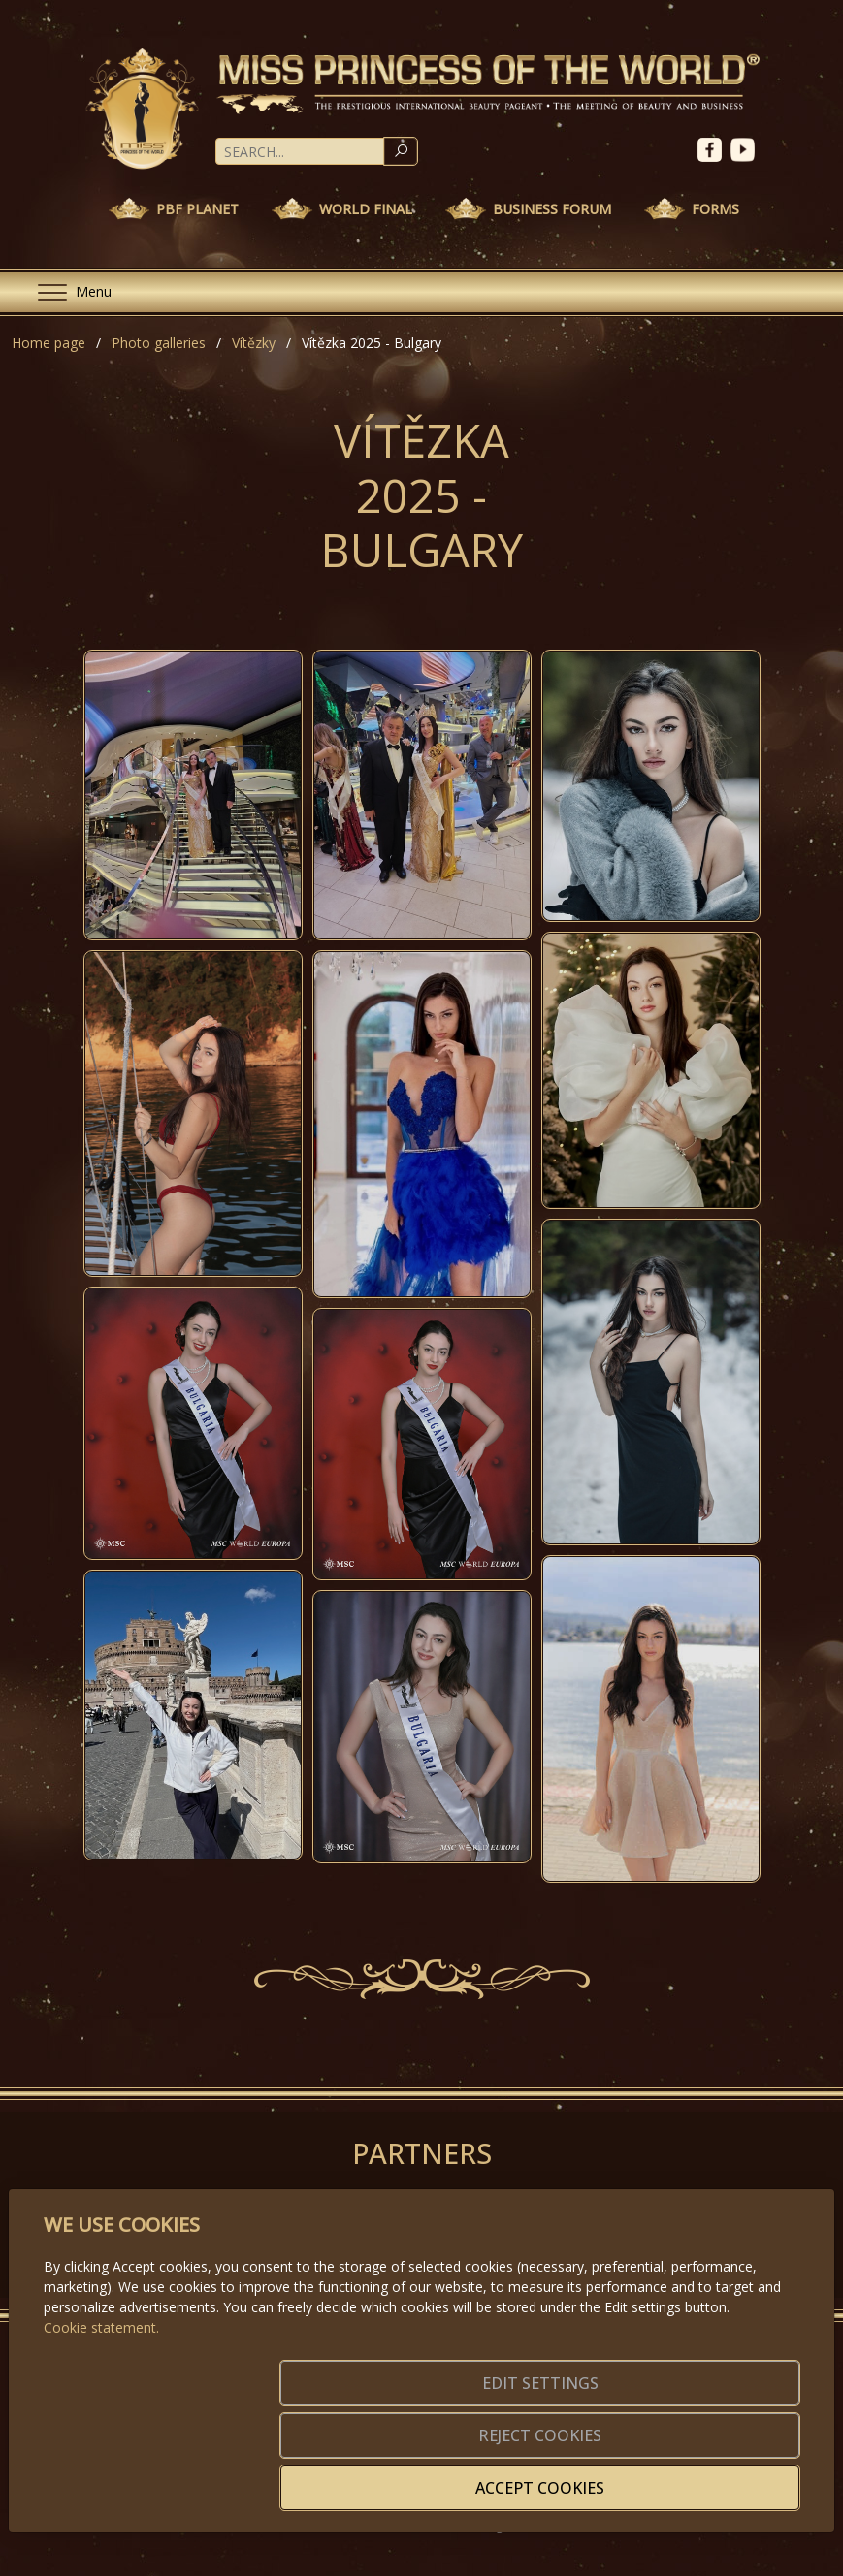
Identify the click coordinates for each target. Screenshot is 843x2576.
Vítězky (254, 343)
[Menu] (66, 292)
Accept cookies (706, 2476)
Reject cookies (512, 2476)
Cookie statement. (101, 2409)
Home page (48, 343)
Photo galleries (159, 343)
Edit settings (318, 2476)
